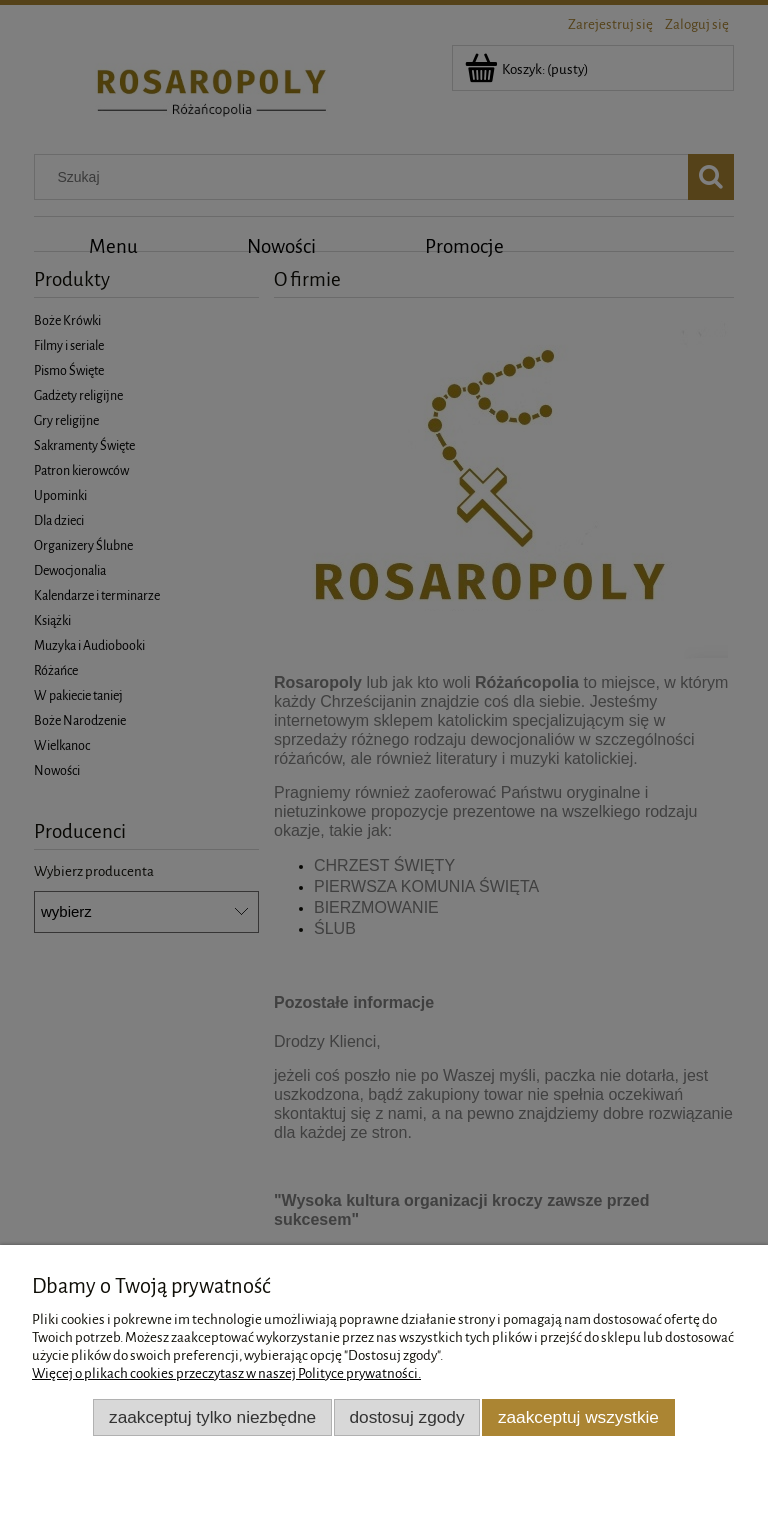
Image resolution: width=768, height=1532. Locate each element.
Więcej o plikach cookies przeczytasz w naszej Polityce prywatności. (226, 1373)
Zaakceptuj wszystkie (578, 1417)
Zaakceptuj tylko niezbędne (212, 1417)
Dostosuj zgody (407, 1417)
